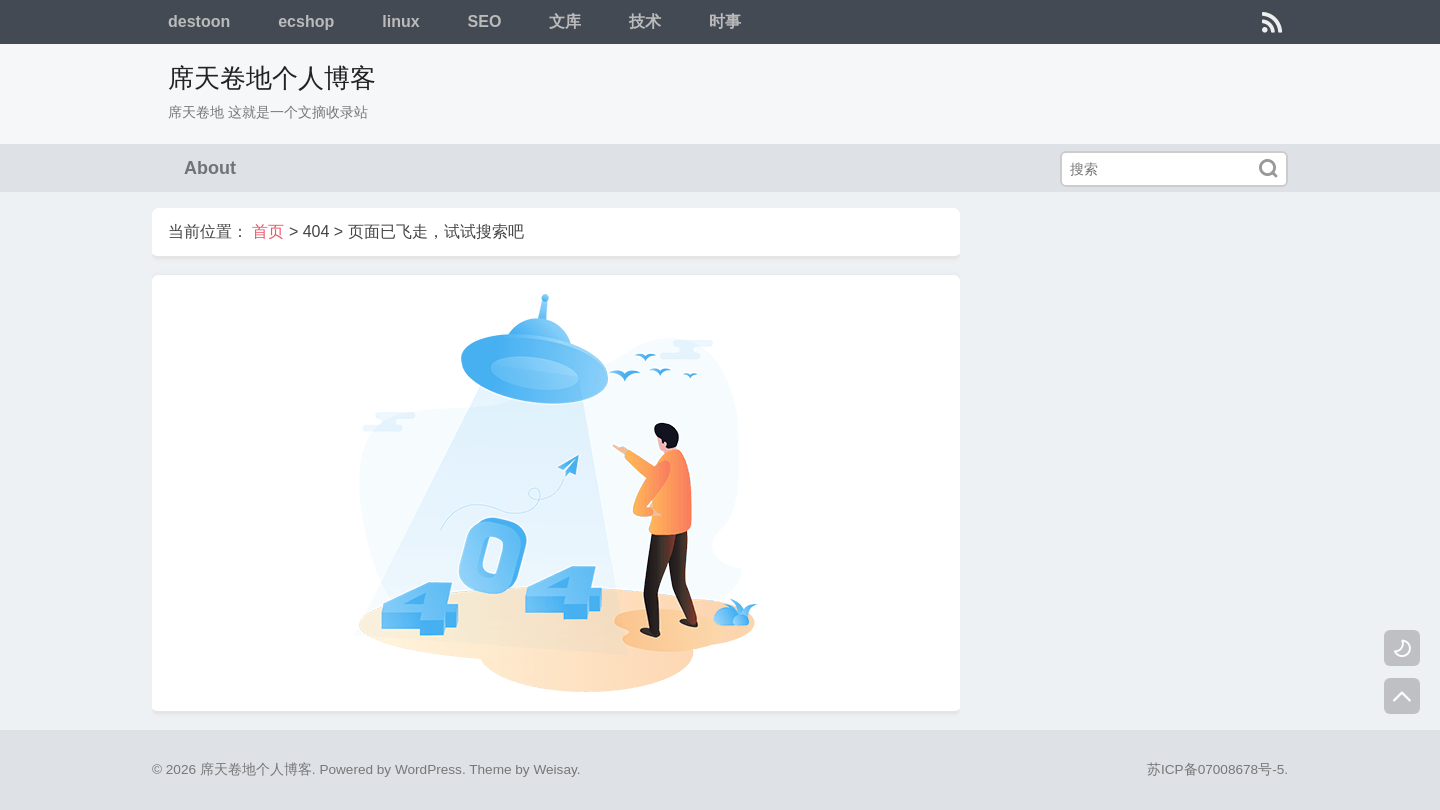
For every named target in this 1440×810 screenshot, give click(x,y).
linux (400, 21)
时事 (725, 21)
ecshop (306, 21)
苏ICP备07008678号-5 (1215, 769)
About (210, 168)
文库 (565, 21)
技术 (645, 21)
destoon (199, 21)
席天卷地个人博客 (272, 78)
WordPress (428, 769)
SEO (485, 21)
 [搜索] (1268, 168)
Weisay (554, 769)
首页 (268, 231)
